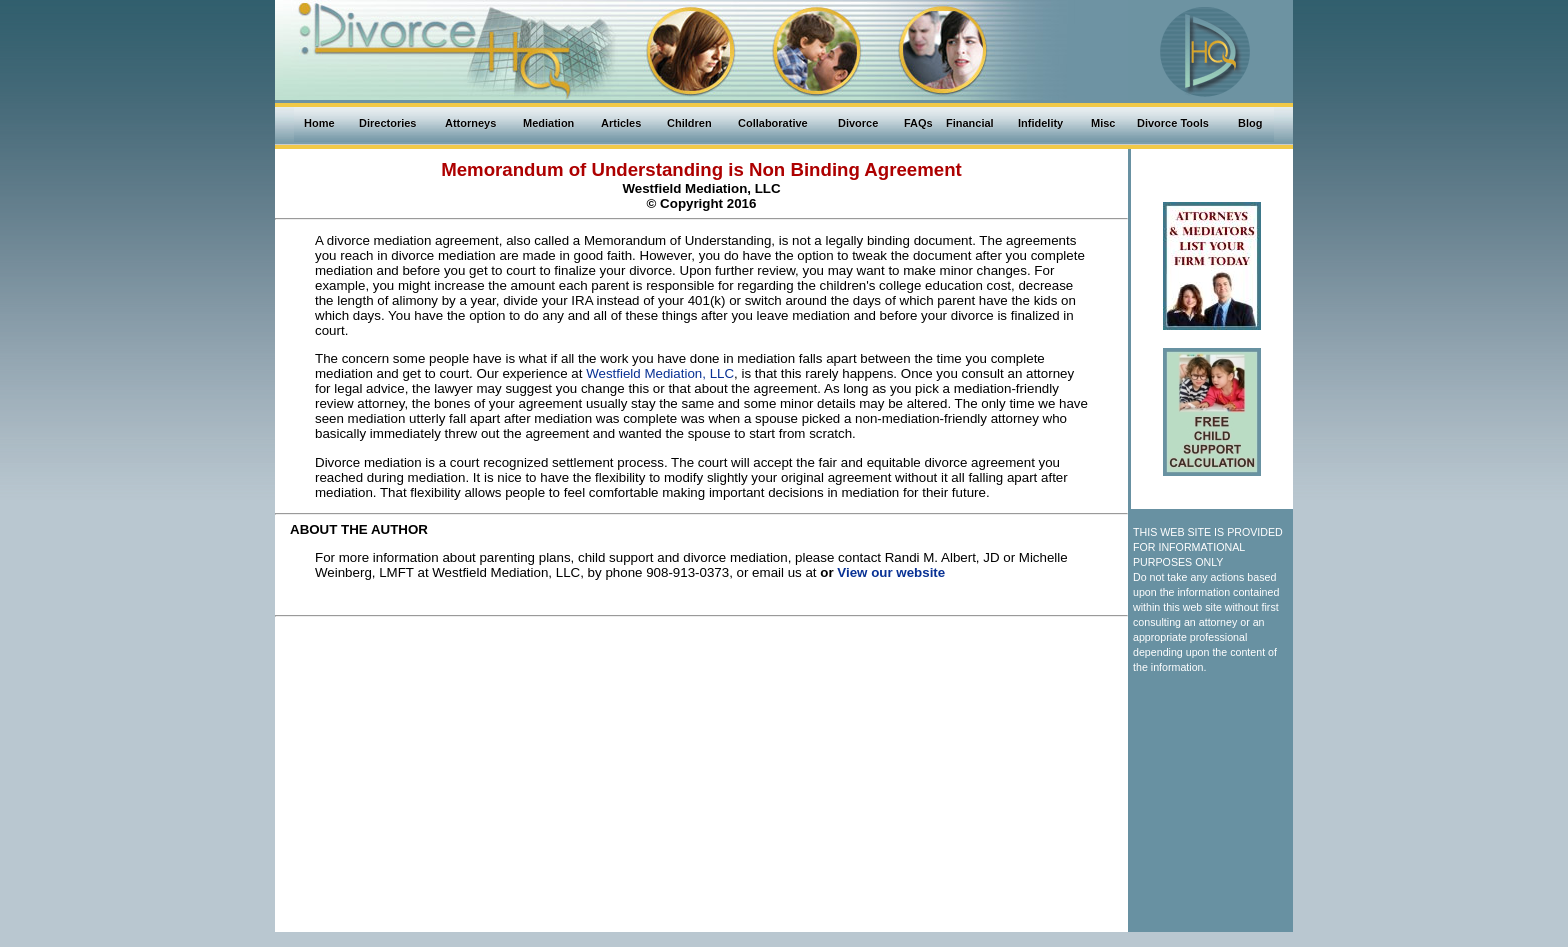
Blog (1250, 123)
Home (319, 123)
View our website (891, 572)
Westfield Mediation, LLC (660, 373)
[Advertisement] (702, 669)
